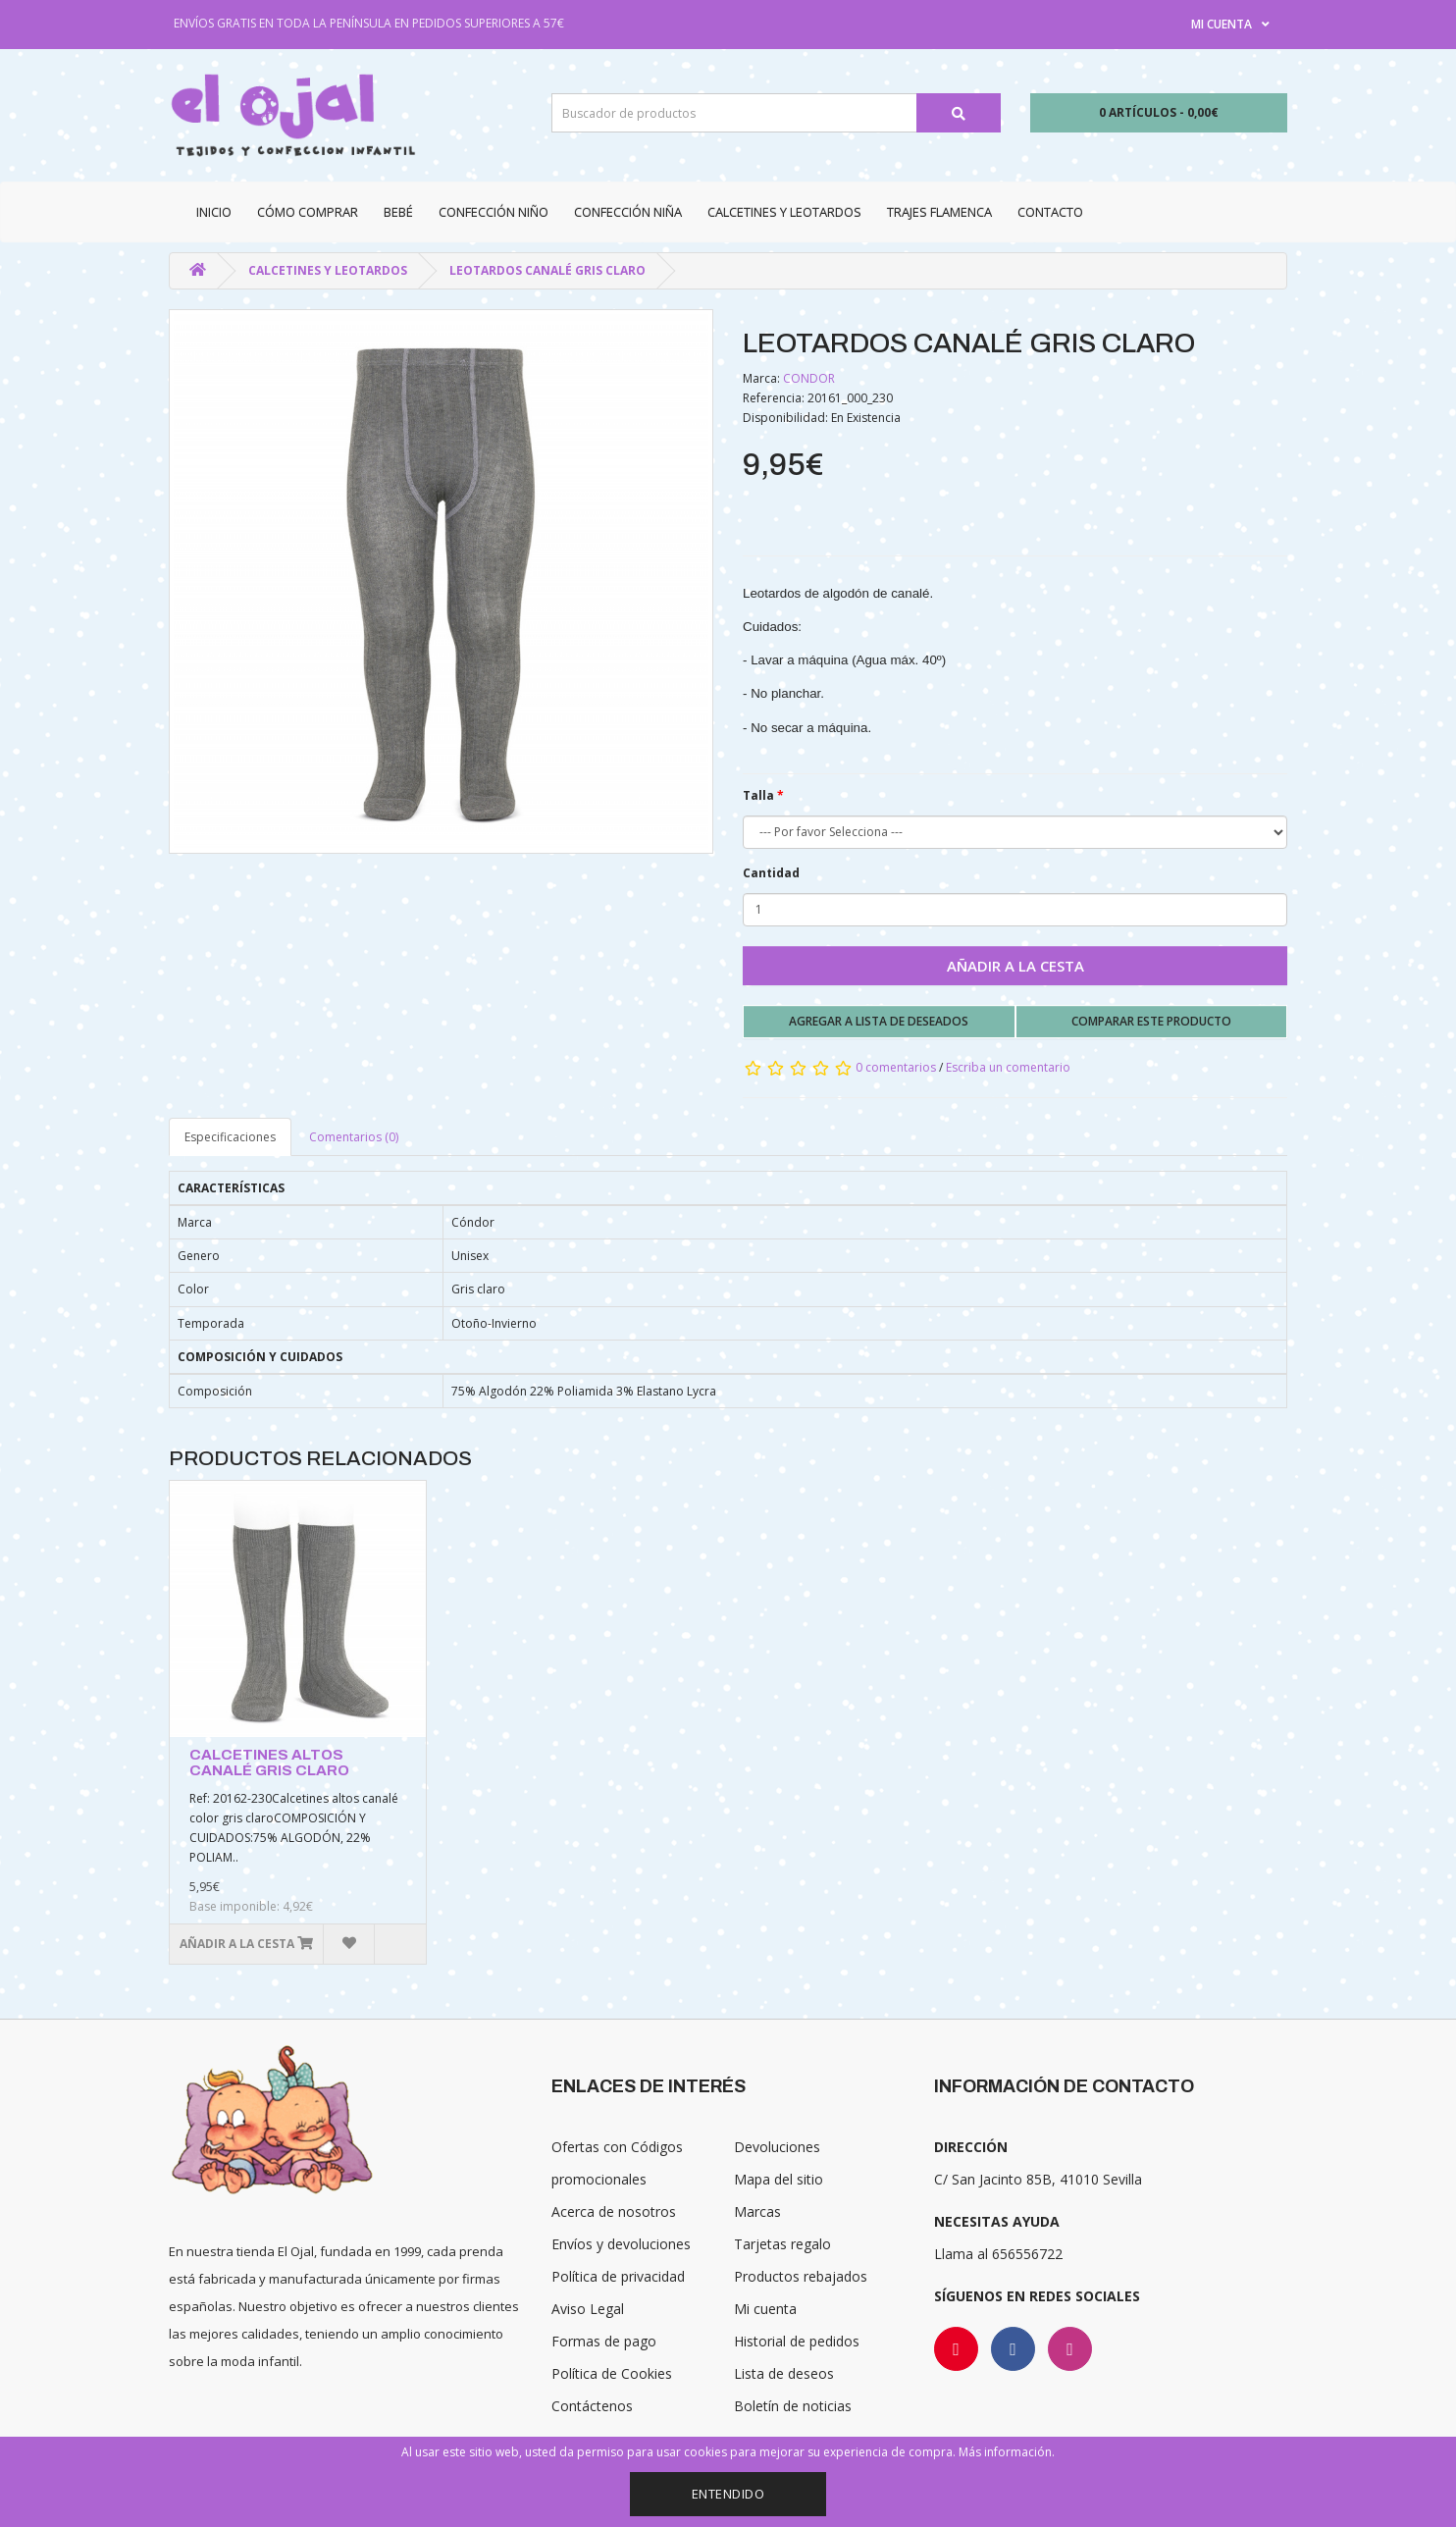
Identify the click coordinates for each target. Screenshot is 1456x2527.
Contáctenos (592, 2405)
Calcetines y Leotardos (784, 212)
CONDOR (809, 378)
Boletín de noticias (793, 2405)
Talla (758, 795)
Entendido (728, 2493)
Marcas (757, 2211)
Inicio (214, 212)
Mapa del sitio (778, 2179)
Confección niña (628, 212)
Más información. (1007, 2452)
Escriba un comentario (1008, 1067)
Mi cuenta (765, 2308)
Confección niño (493, 212)
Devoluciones (777, 2146)
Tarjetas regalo (782, 2244)
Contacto (1050, 212)
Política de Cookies (611, 2373)
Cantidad (771, 873)
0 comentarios (896, 1067)
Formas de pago (603, 2341)
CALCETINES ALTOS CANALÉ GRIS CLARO (269, 1763)
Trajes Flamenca (939, 212)
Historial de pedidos (796, 2341)
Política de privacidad (618, 2276)
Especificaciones (230, 1137)
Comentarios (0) (353, 1137)
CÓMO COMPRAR (307, 212)
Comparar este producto (1151, 1021)
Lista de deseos (784, 2373)
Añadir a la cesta (1015, 965)
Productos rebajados (800, 2276)
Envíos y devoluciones (621, 2244)
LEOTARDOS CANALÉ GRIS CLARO (547, 270)
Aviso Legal (587, 2308)
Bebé (398, 212)
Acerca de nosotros (613, 2211)
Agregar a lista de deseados (878, 1021)
